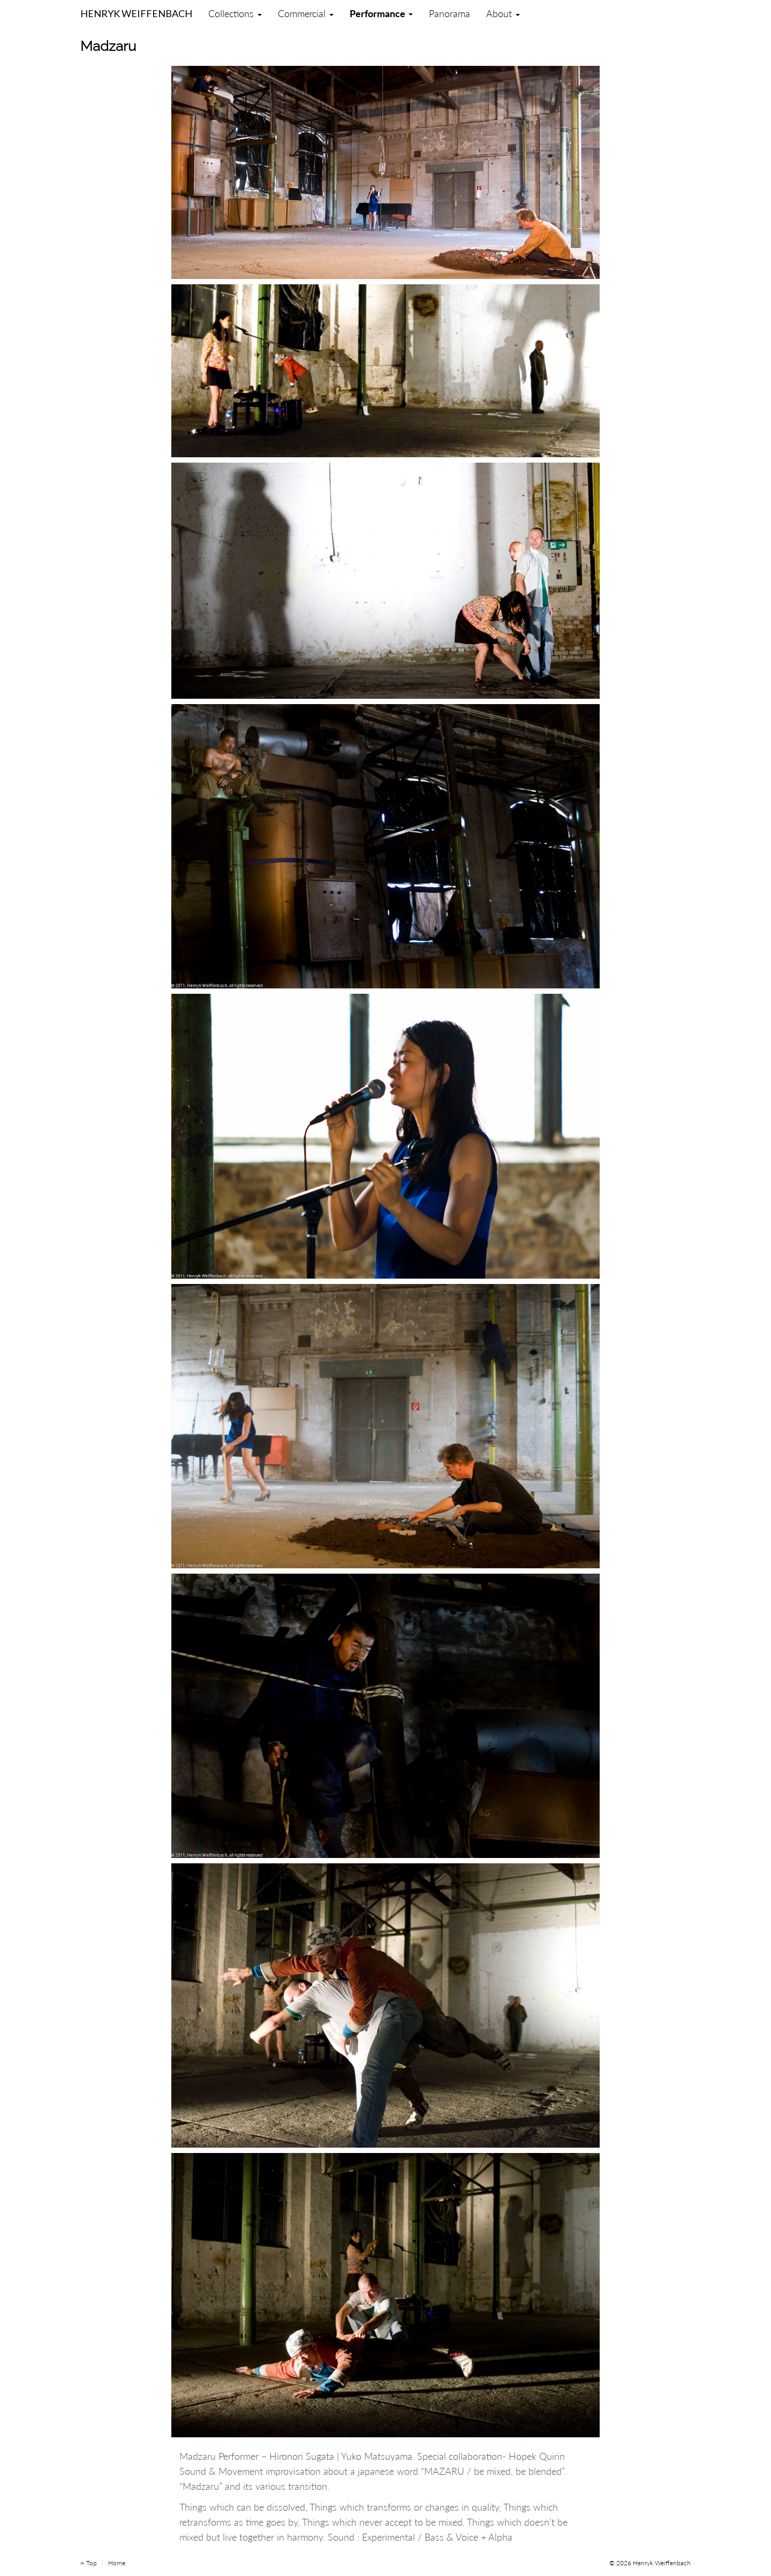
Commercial (306, 13)
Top (88, 2563)
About (503, 13)
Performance (381, 13)
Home (116, 2563)
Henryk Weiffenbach (136, 11)
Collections (235, 13)
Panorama (449, 13)
